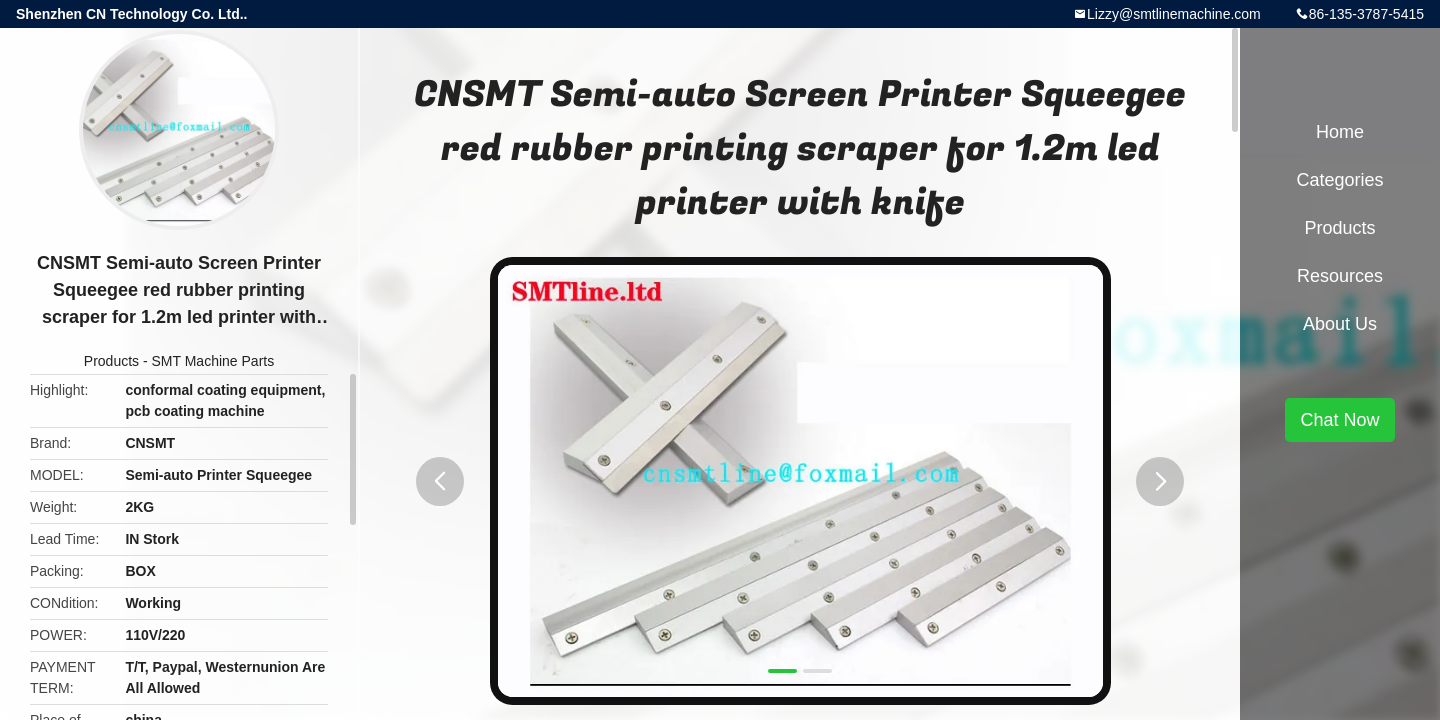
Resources (1340, 276)
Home (1340, 132)
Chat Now (1339, 420)
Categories (1339, 180)
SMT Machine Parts (213, 361)
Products (111, 361)
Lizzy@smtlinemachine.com (1174, 14)
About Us (1340, 324)
